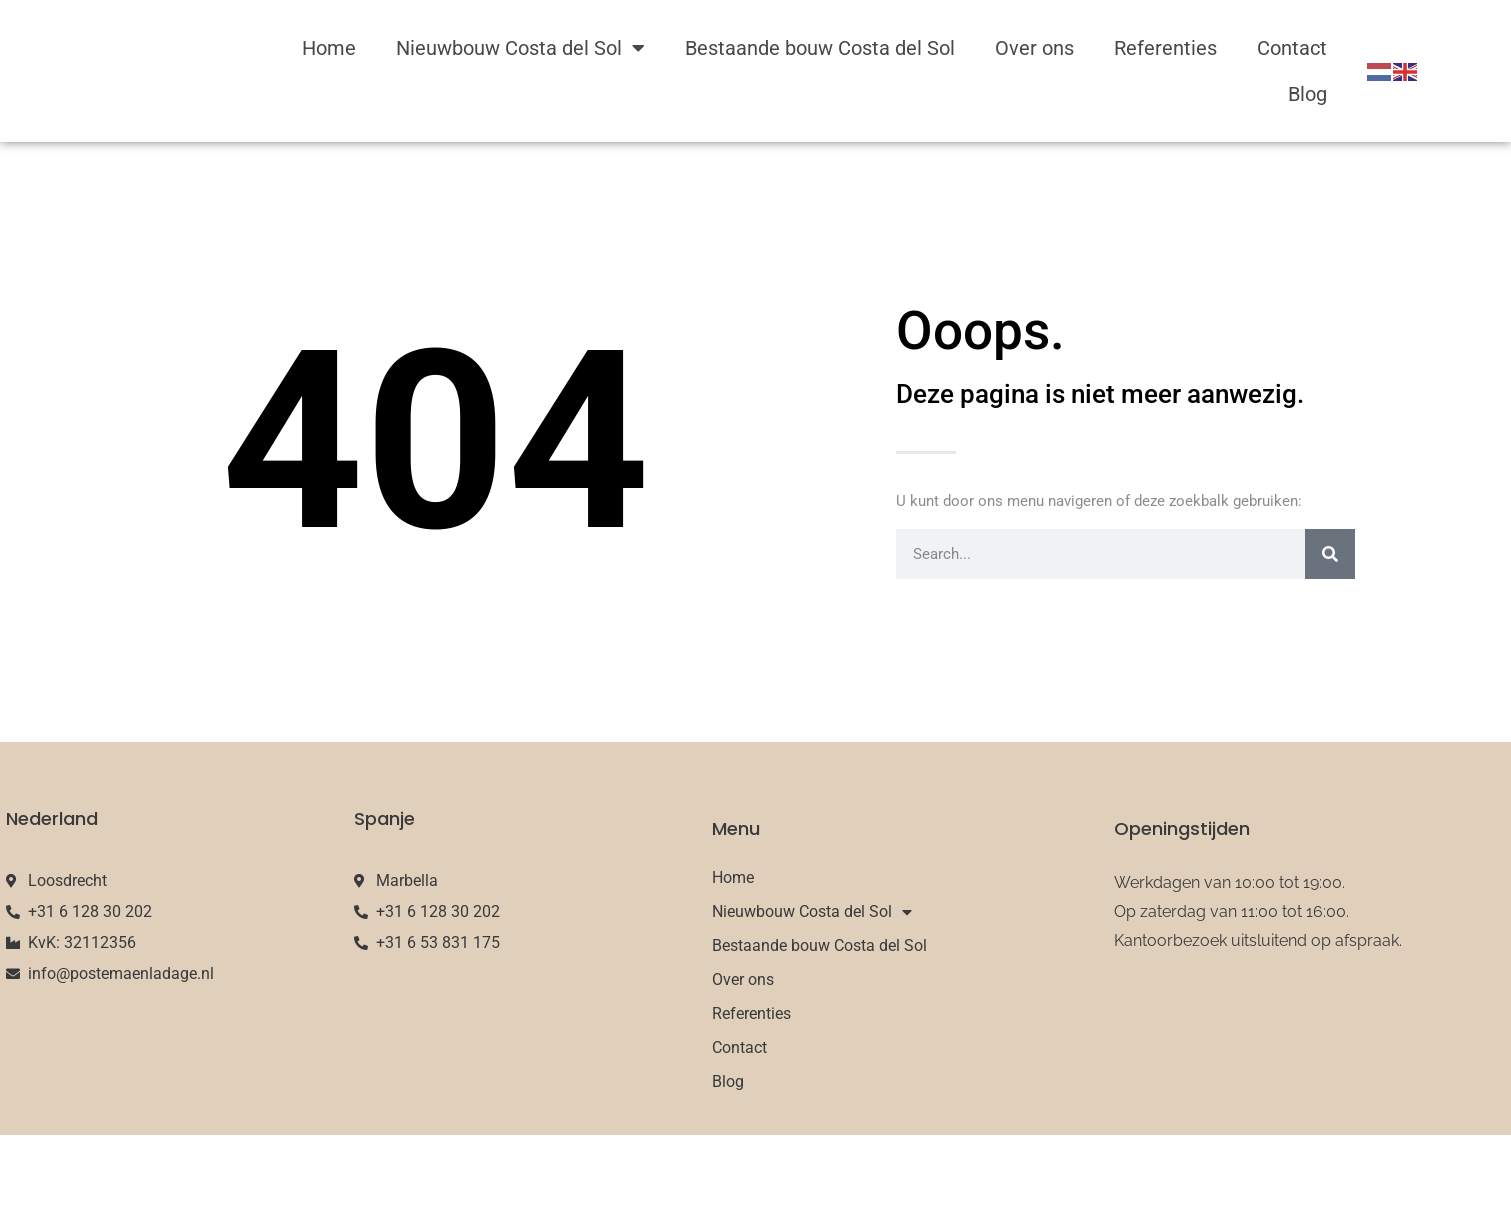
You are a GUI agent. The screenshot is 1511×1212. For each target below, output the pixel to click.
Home (329, 48)
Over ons (1034, 48)
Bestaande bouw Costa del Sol (820, 48)
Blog (1307, 94)
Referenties (1165, 48)
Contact (1292, 48)
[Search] (1330, 554)
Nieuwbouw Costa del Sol (520, 48)
